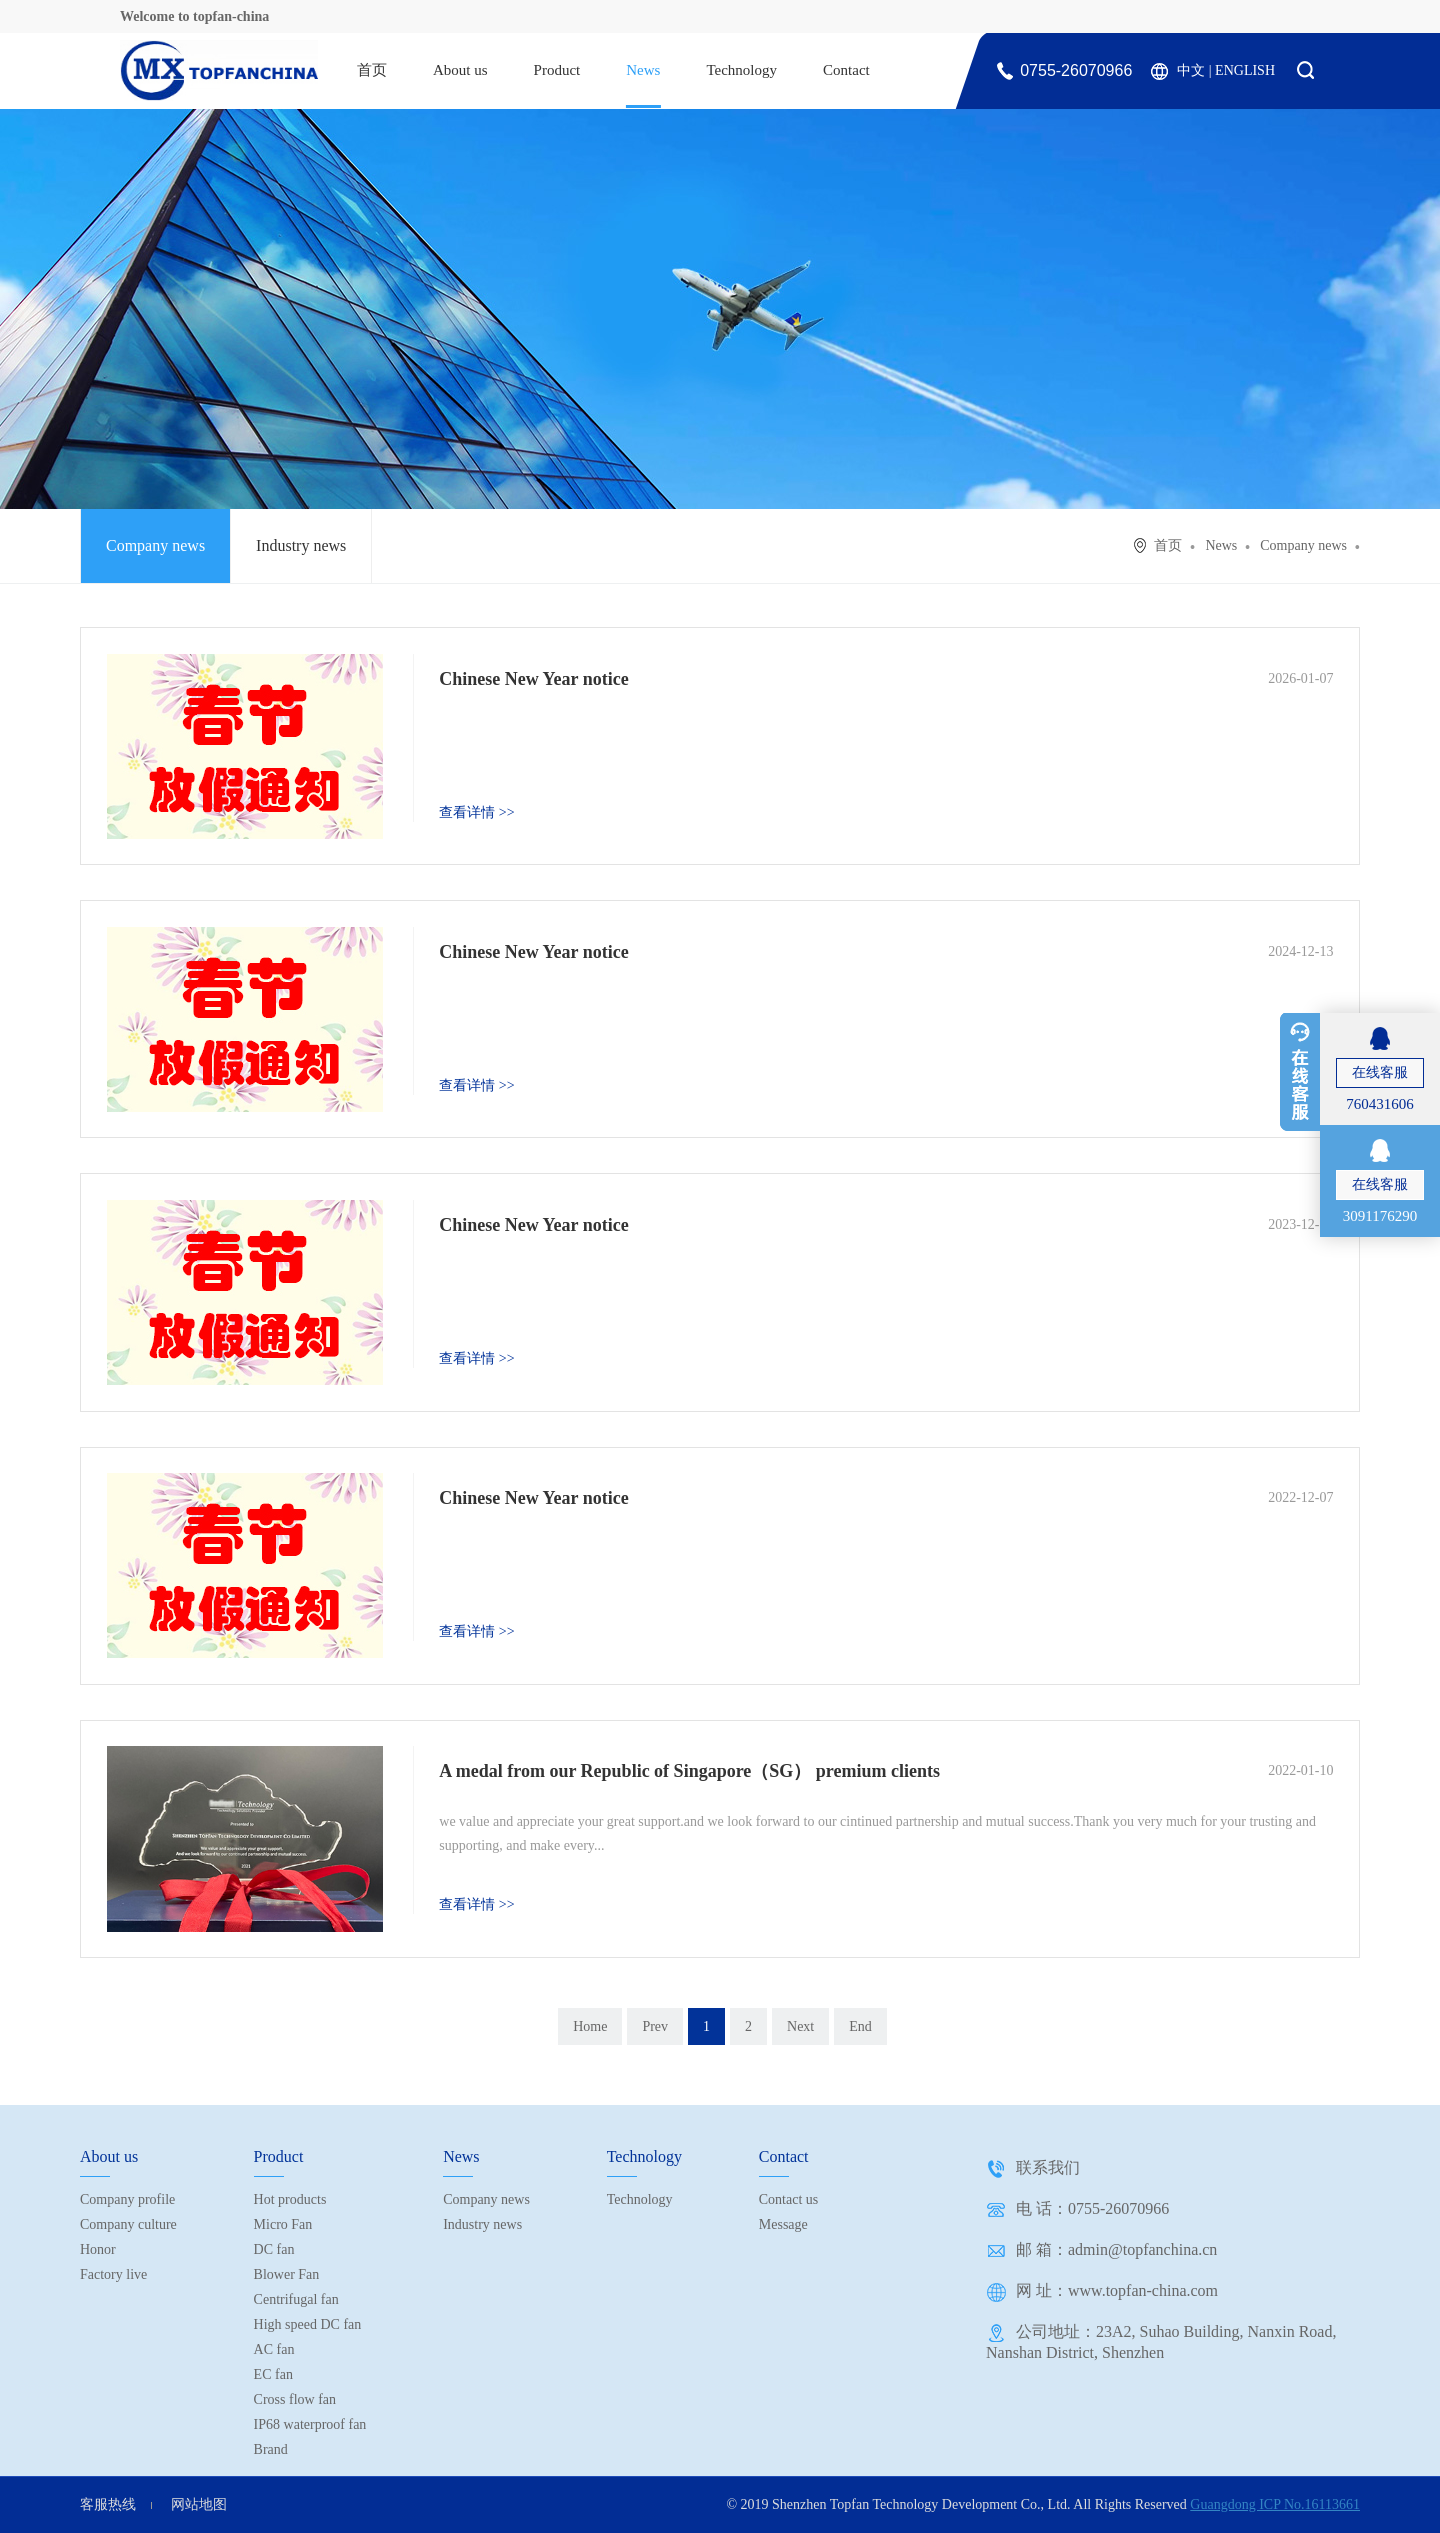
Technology (741, 70)
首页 (372, 70)
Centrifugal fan (296, 2299)
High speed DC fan (308, 2324)
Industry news (301, 545)
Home (590, 2026)
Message (783, 2224)
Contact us (789, 2199)
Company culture (128, 2224)
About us (460, 70)
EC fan (273, 2374)
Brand (271, 2449)
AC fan (274, 2349)
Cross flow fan (295, 2399)
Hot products (290, 2199)
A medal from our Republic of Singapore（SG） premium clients (689, 1771)
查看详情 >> (476, 812)
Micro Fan (283, 2224)
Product (557, 70)
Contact (846, 70)
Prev (655, 2026)
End (860, 2026)
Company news (155, 545)
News (643, 70)
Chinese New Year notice (533, 679)
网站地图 (199, 2504)
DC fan (274, 2249)
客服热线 (108, 2504)
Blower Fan (287, 2274)
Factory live (113, 2274)
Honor (98, 2249)
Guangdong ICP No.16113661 (1275, 2504)
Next (800, 2026)
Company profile (127, 2199)
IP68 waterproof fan (310, 2424)
